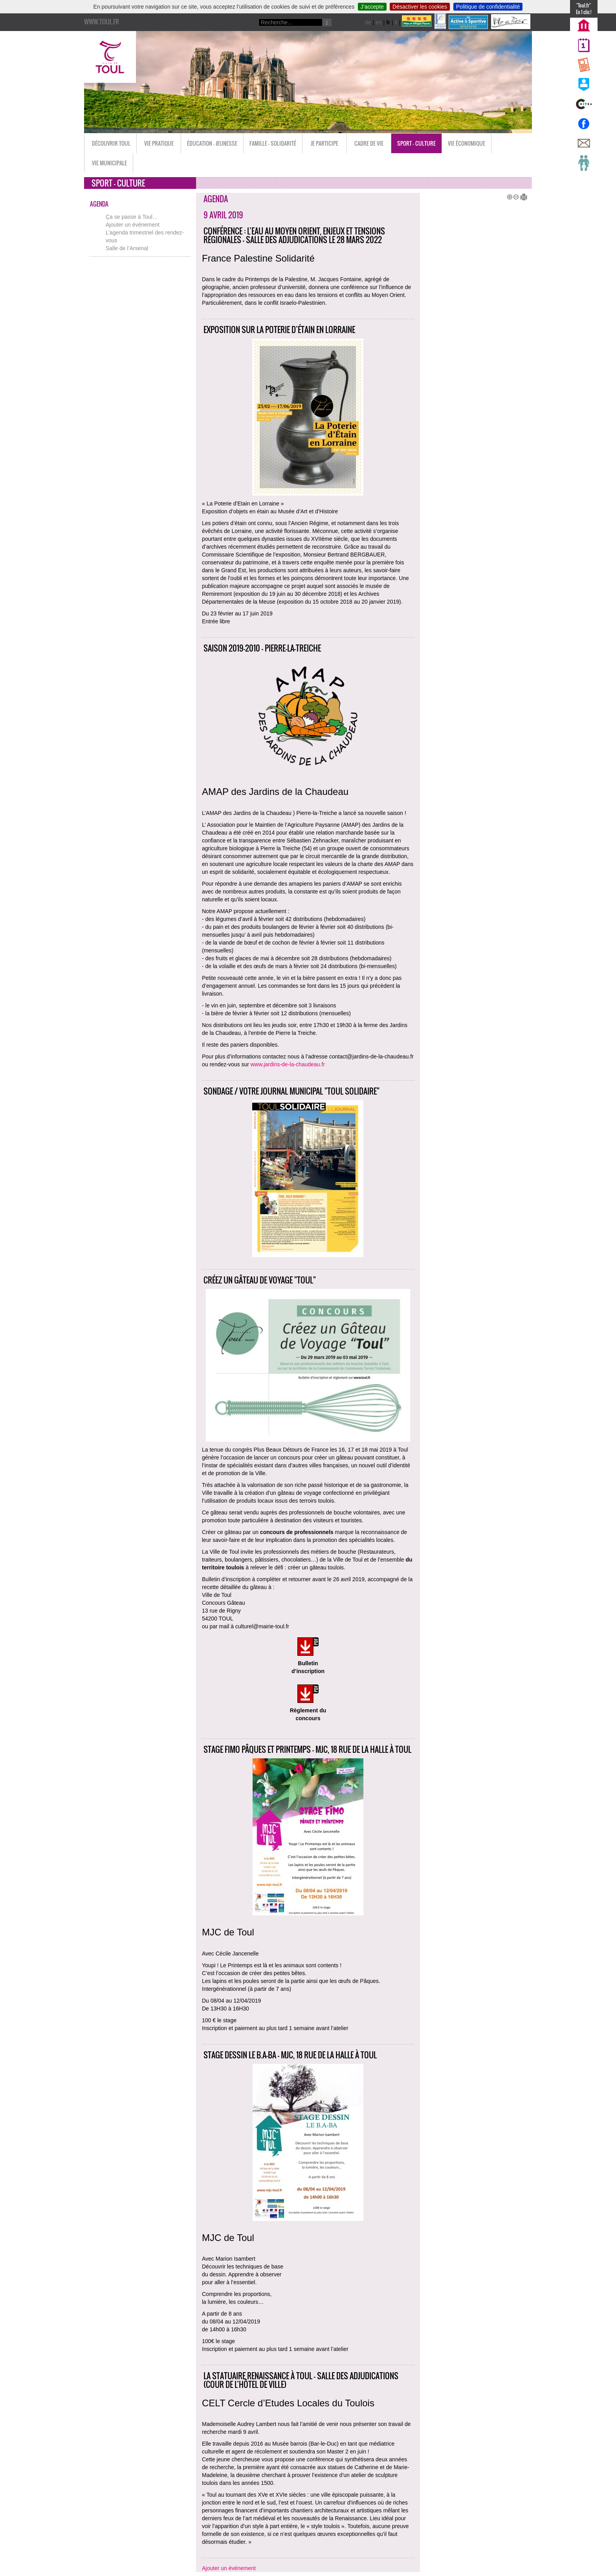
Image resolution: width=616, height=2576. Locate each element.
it (396, 22)
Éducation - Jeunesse (212, 143)
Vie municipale (109, 163)
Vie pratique (159, 143)
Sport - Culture (416, 143)
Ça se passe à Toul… (132, 217)
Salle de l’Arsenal (127, 248)
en (379, 22)
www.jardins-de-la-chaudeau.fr (288, 1064)
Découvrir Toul (111, 143)
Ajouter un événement (133, 225)
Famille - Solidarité (272, 143)
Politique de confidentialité (488, 7)
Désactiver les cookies (419, 7)
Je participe (324, 143)
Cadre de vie (368, 143)
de (368, 22)
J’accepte (372, 7)
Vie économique (466, 143)
